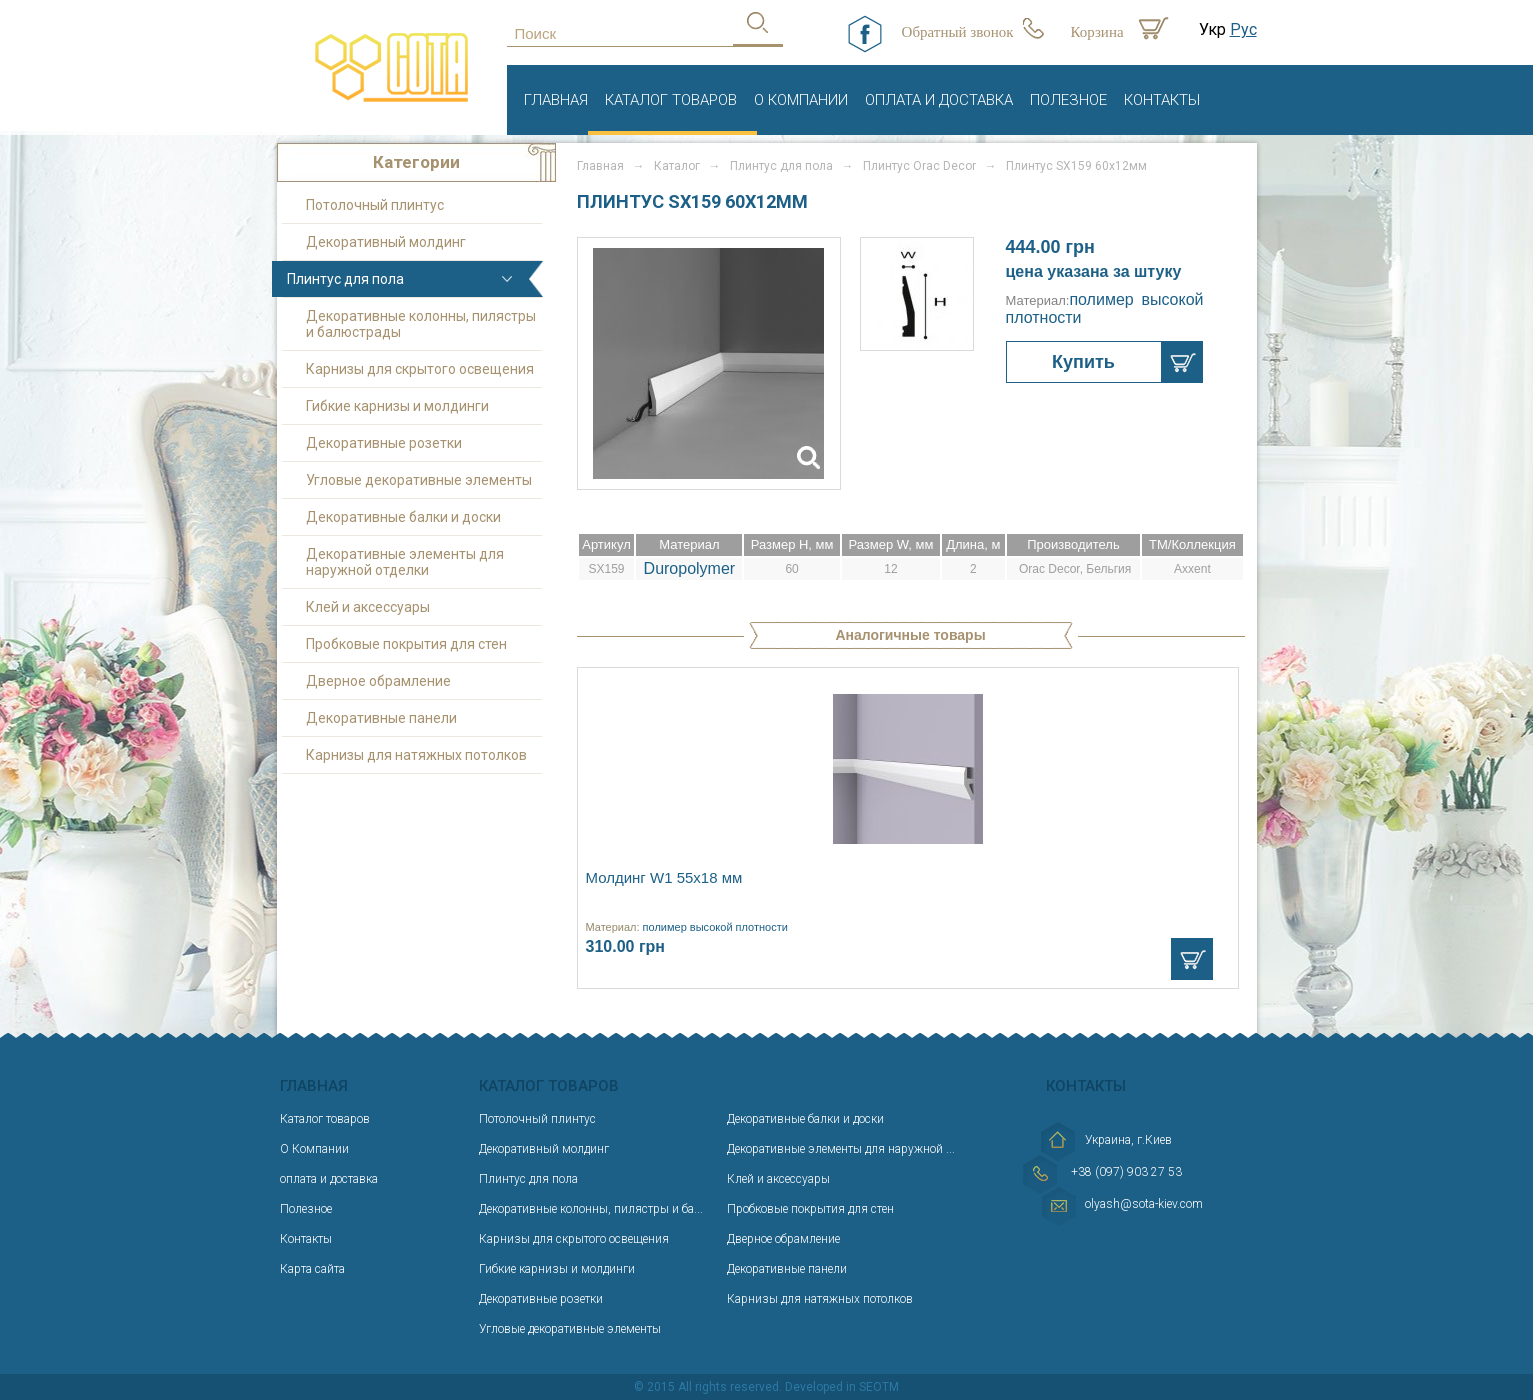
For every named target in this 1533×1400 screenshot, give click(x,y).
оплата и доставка (939, 100)
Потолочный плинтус (375, 205)
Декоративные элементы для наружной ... (841, 1149)
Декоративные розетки (384, 443)
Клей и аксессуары (368, 607)
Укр (1212, 29)
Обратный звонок (958, 32)
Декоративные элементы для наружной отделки (405, 562)
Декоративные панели (381, 718)
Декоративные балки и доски (403, 517)
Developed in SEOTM (842, 1387)
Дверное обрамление (378, 681)
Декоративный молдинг (386, 242)
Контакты (1162, 100)
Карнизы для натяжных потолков (416, 755)
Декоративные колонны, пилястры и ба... (591, 1209)
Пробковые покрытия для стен (406, 644)
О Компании (801, 100)
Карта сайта (312, 1269)
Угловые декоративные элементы (419, 480)
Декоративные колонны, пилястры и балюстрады (421, 324)
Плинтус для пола (345, 279)
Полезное (1068, 100)
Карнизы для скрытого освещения (420, 369)
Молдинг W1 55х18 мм (664, 877)
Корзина (1097, 32)
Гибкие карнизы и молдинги (397, 406)
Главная (556, 100)
